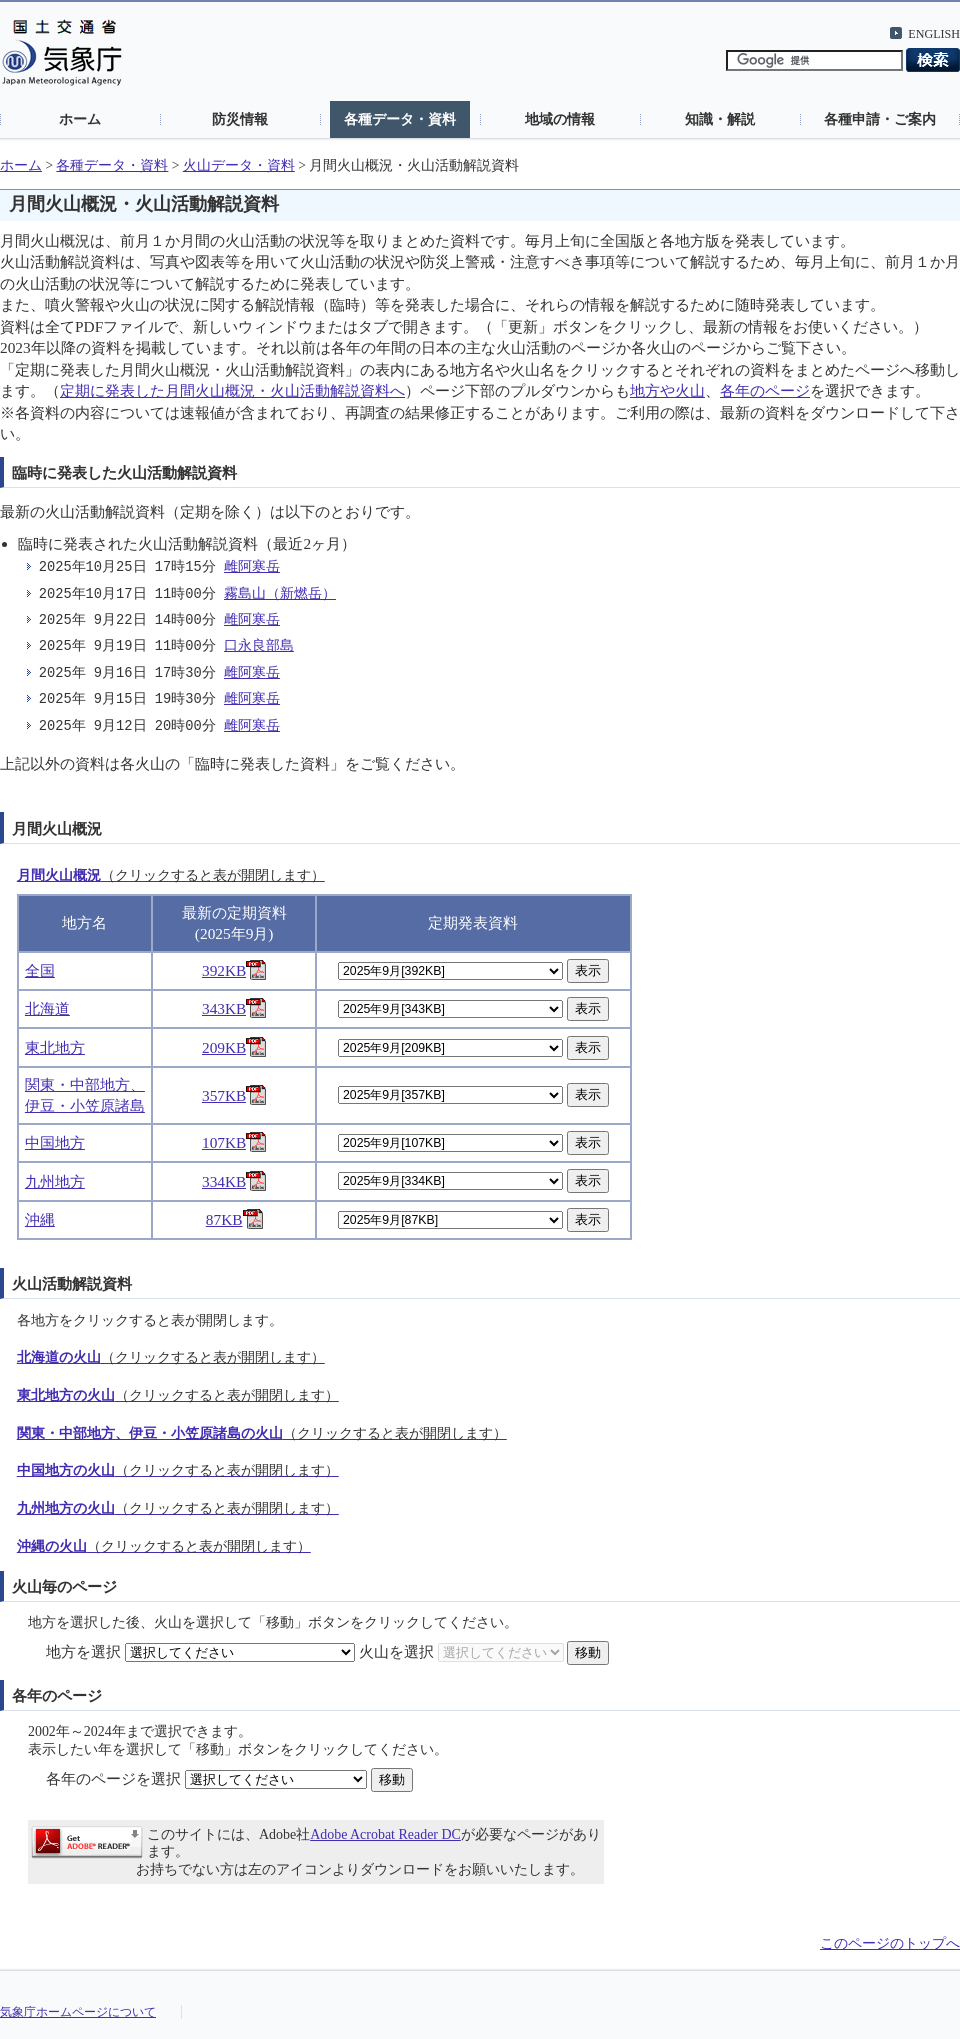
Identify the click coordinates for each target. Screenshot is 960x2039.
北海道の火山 (171, 1357)
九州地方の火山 (178, 1508)
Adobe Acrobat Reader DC (385, 1834)
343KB (234, 1008)
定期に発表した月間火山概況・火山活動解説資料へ (232, 390)
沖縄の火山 (164, 1546)
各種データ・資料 (400, 119)
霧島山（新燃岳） (280, 594)
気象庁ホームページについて (78, 2012)
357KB (234, 1095)
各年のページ (765, 390)
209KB (234, 1047)
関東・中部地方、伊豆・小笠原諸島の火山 (262, 1433)
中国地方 (55, 1142)
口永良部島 (259, 646)
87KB (234, 1219)
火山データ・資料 (239, 165)
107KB (234, 1142)
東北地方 (55, 1047)
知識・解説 (720, 119)
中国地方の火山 (178, 1470)
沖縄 (40, 1219)
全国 (40, 970)
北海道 (47, 1008)
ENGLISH (934, 34)
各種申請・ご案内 (880, 119)
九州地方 (55, 1181)
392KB (234, 970)
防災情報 (240, 119)
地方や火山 (667, 390)
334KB (234, 1181)
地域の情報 (560, 119)
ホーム (80, 119)
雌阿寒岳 (252, 567)
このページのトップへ (890, 1943)
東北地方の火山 (178, 1395)
